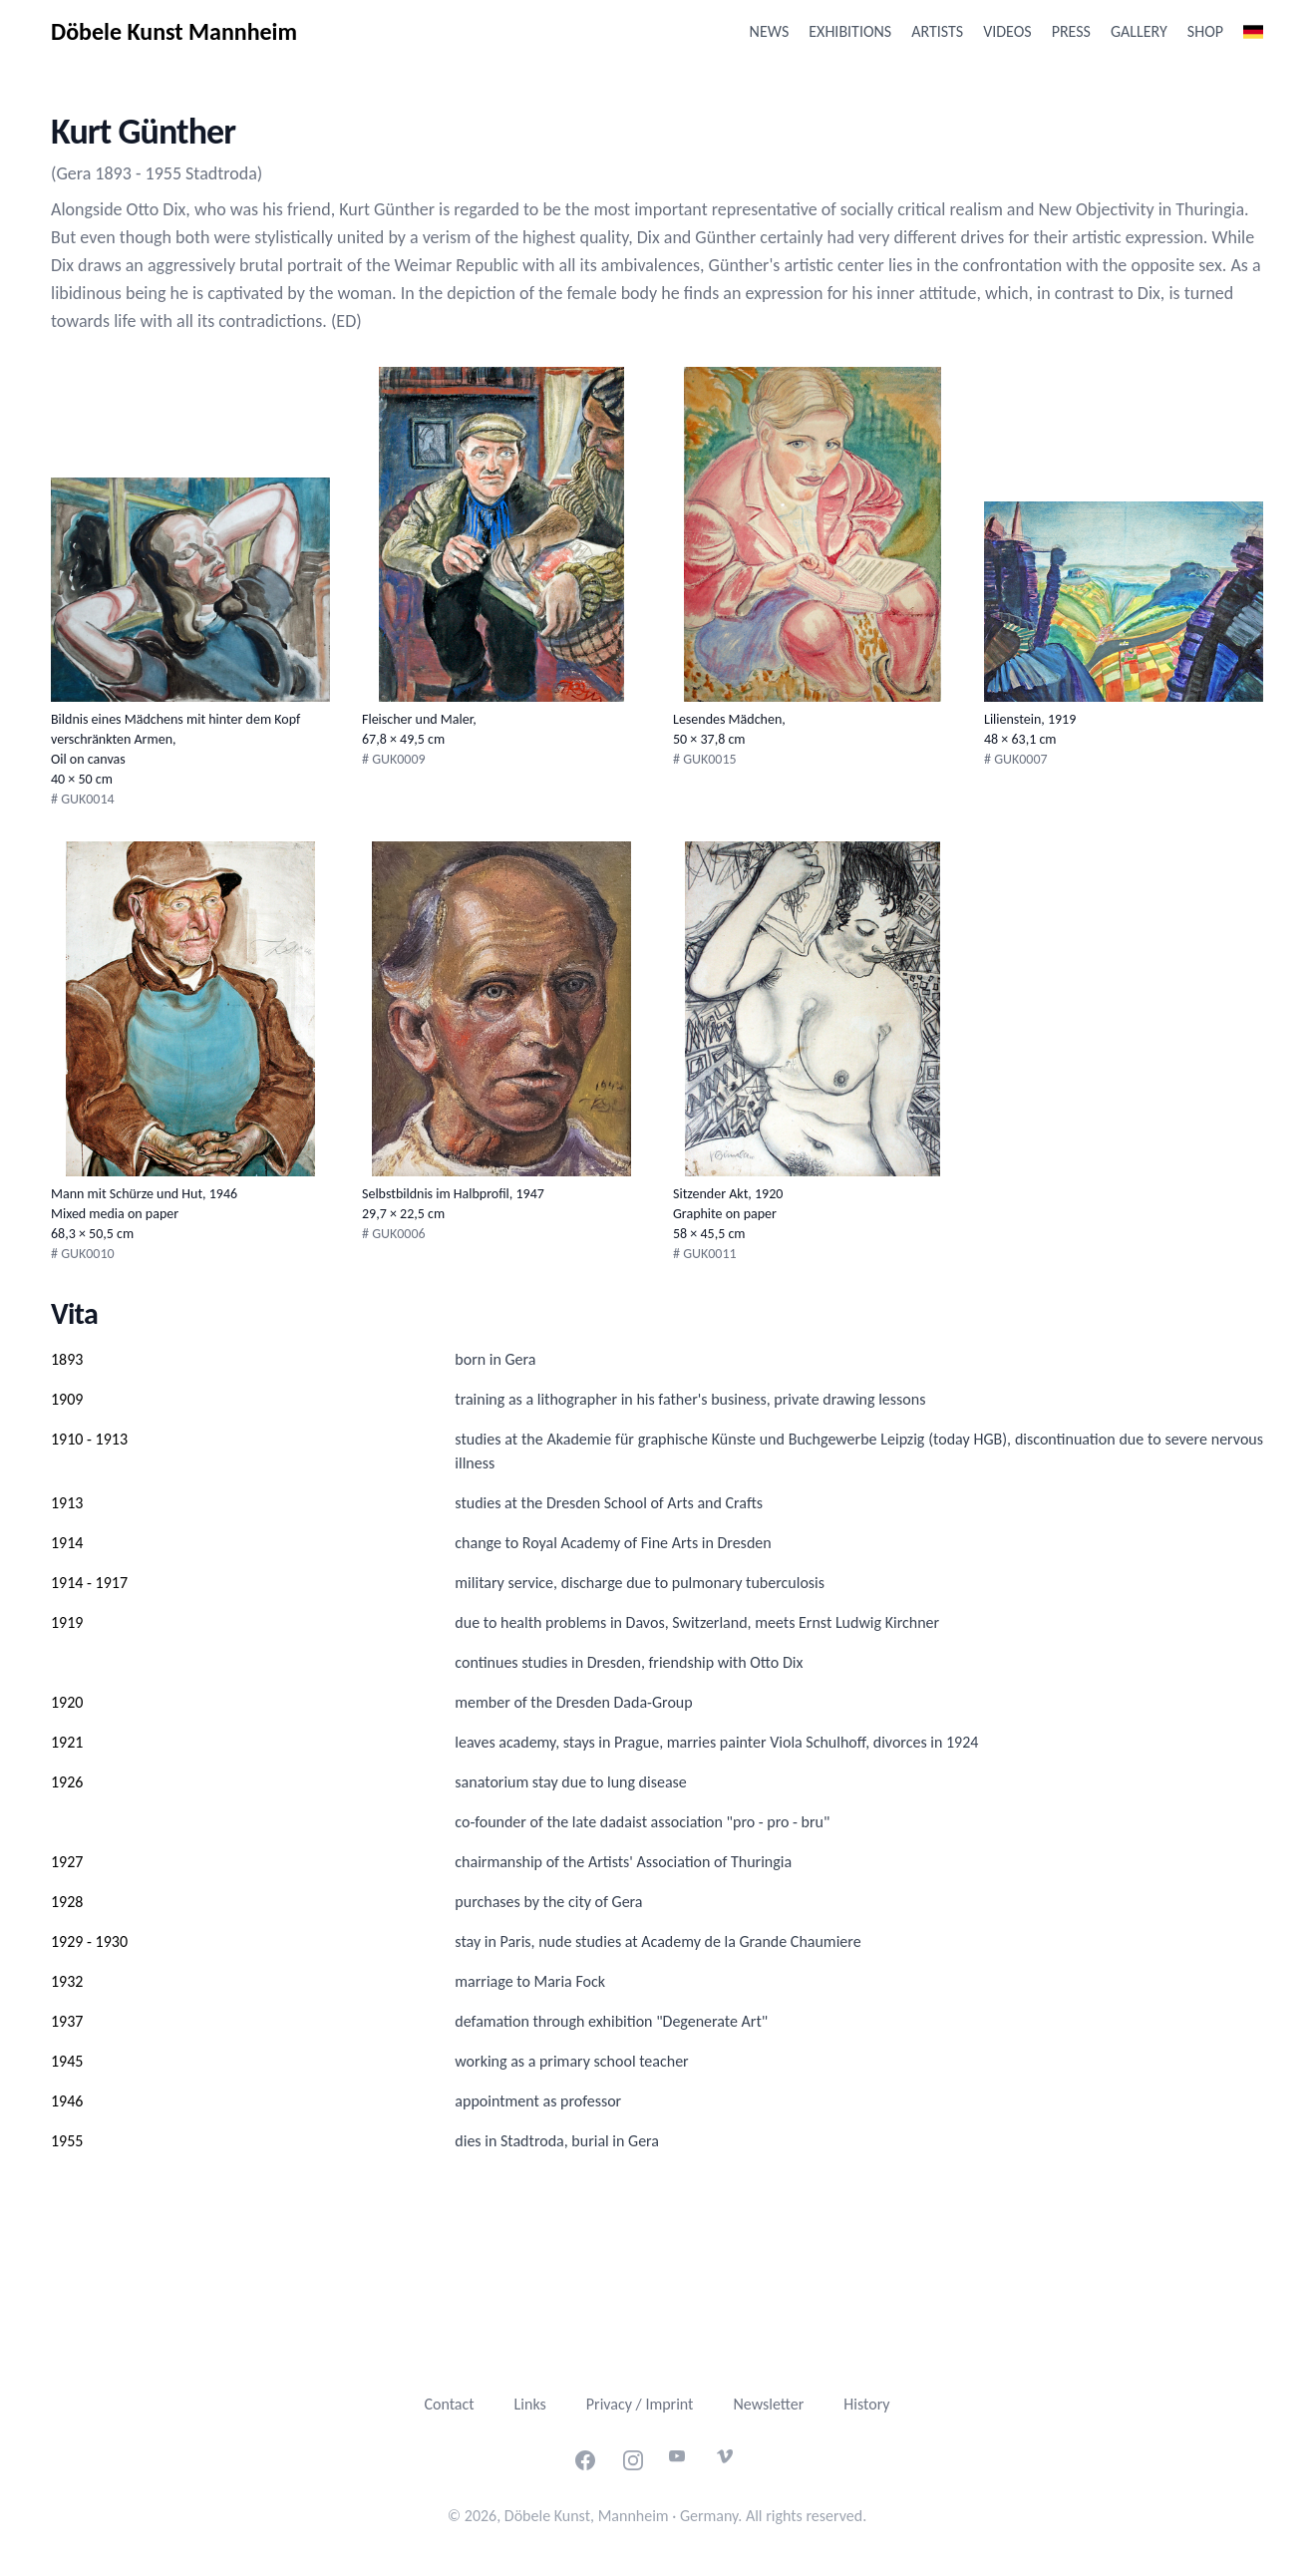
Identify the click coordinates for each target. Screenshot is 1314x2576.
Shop (1205, 31)
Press (1071, 31)
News (770, 31)
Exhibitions (850, 31)
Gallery (1139, 31)
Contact (449, 2404)
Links (530, 2404)
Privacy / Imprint (640, 2404)
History (866, 2404)
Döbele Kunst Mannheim (174, 31)
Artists (937, 31)
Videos (1007, 31)
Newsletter (768, 2404)
